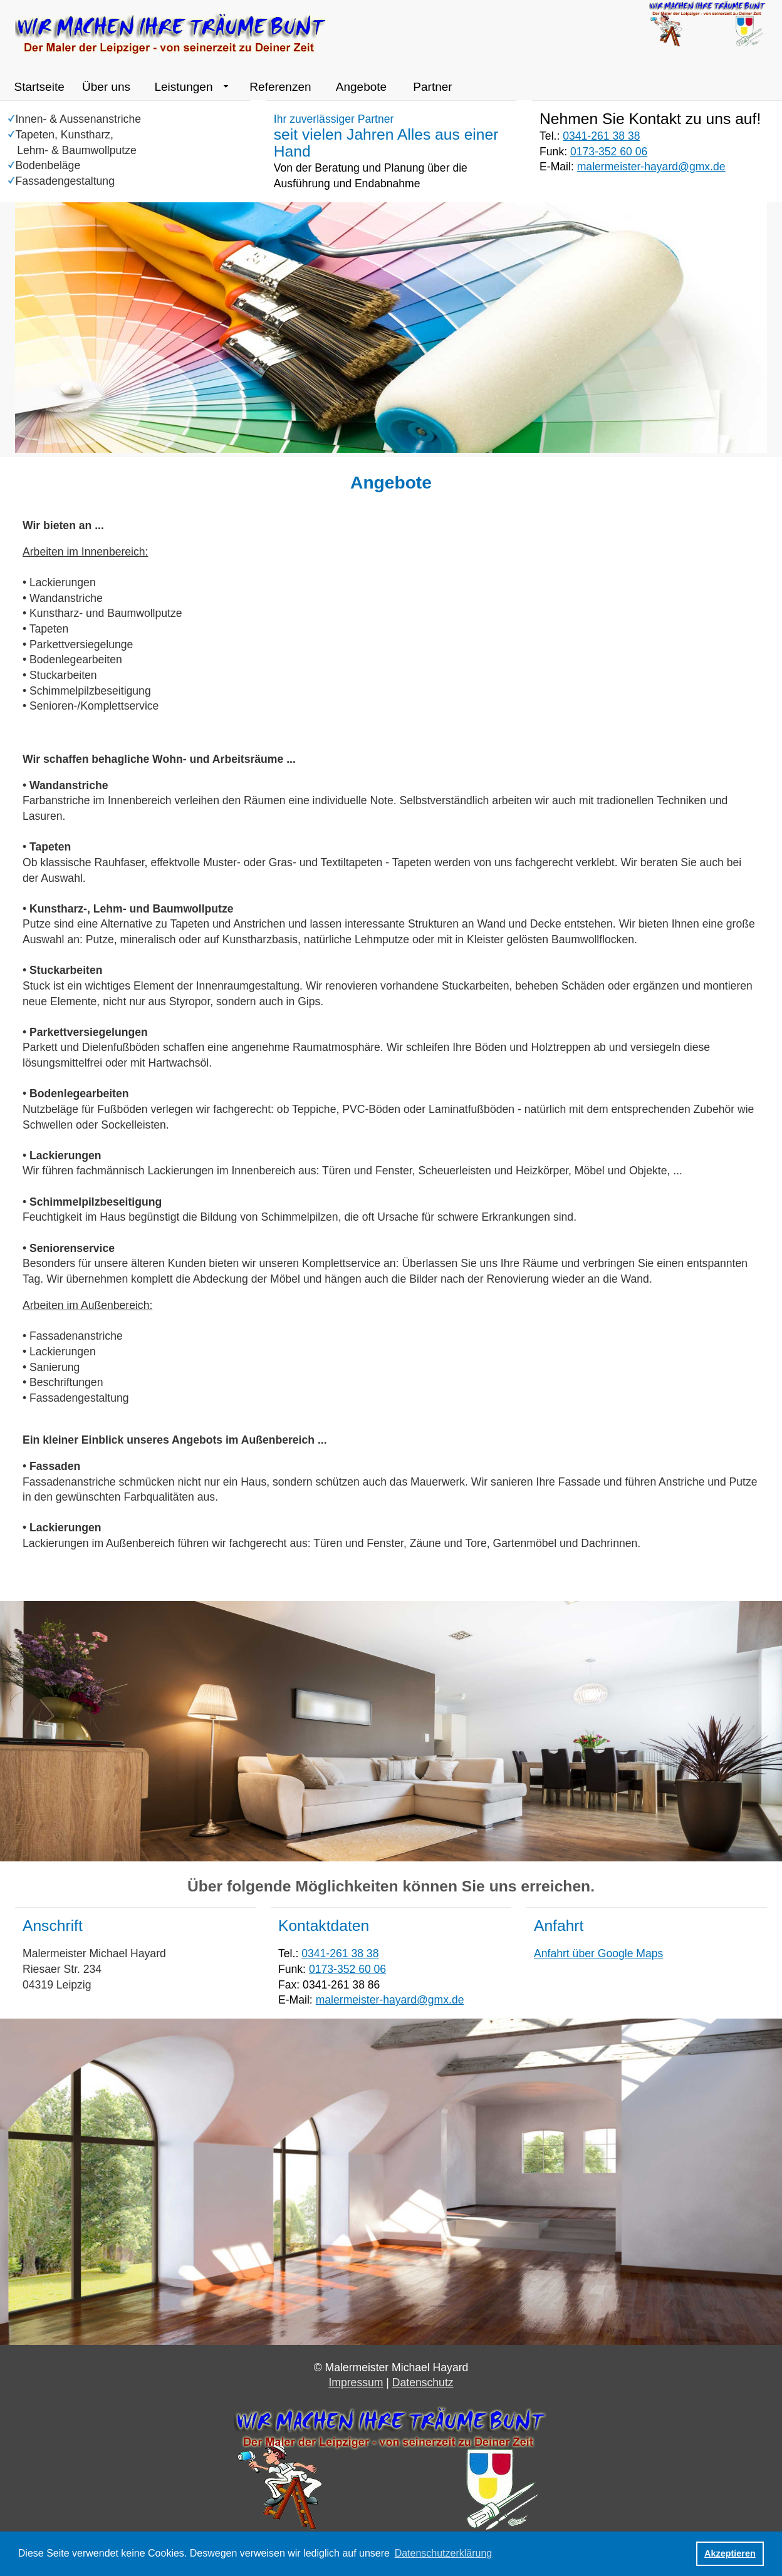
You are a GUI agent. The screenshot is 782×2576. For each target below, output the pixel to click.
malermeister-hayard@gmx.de (651, 166)
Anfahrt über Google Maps (598, 1953)
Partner (432, 86)
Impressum (355, 2382)
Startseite (39, 86)
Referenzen (280, 86)
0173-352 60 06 (608, 151)
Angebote (361, 86)
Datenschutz (423, 2382)
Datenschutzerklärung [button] (444, 2553)
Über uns (106, 86)
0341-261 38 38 (601, 136)
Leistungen (183, 86)
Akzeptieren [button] (730, 2553)
